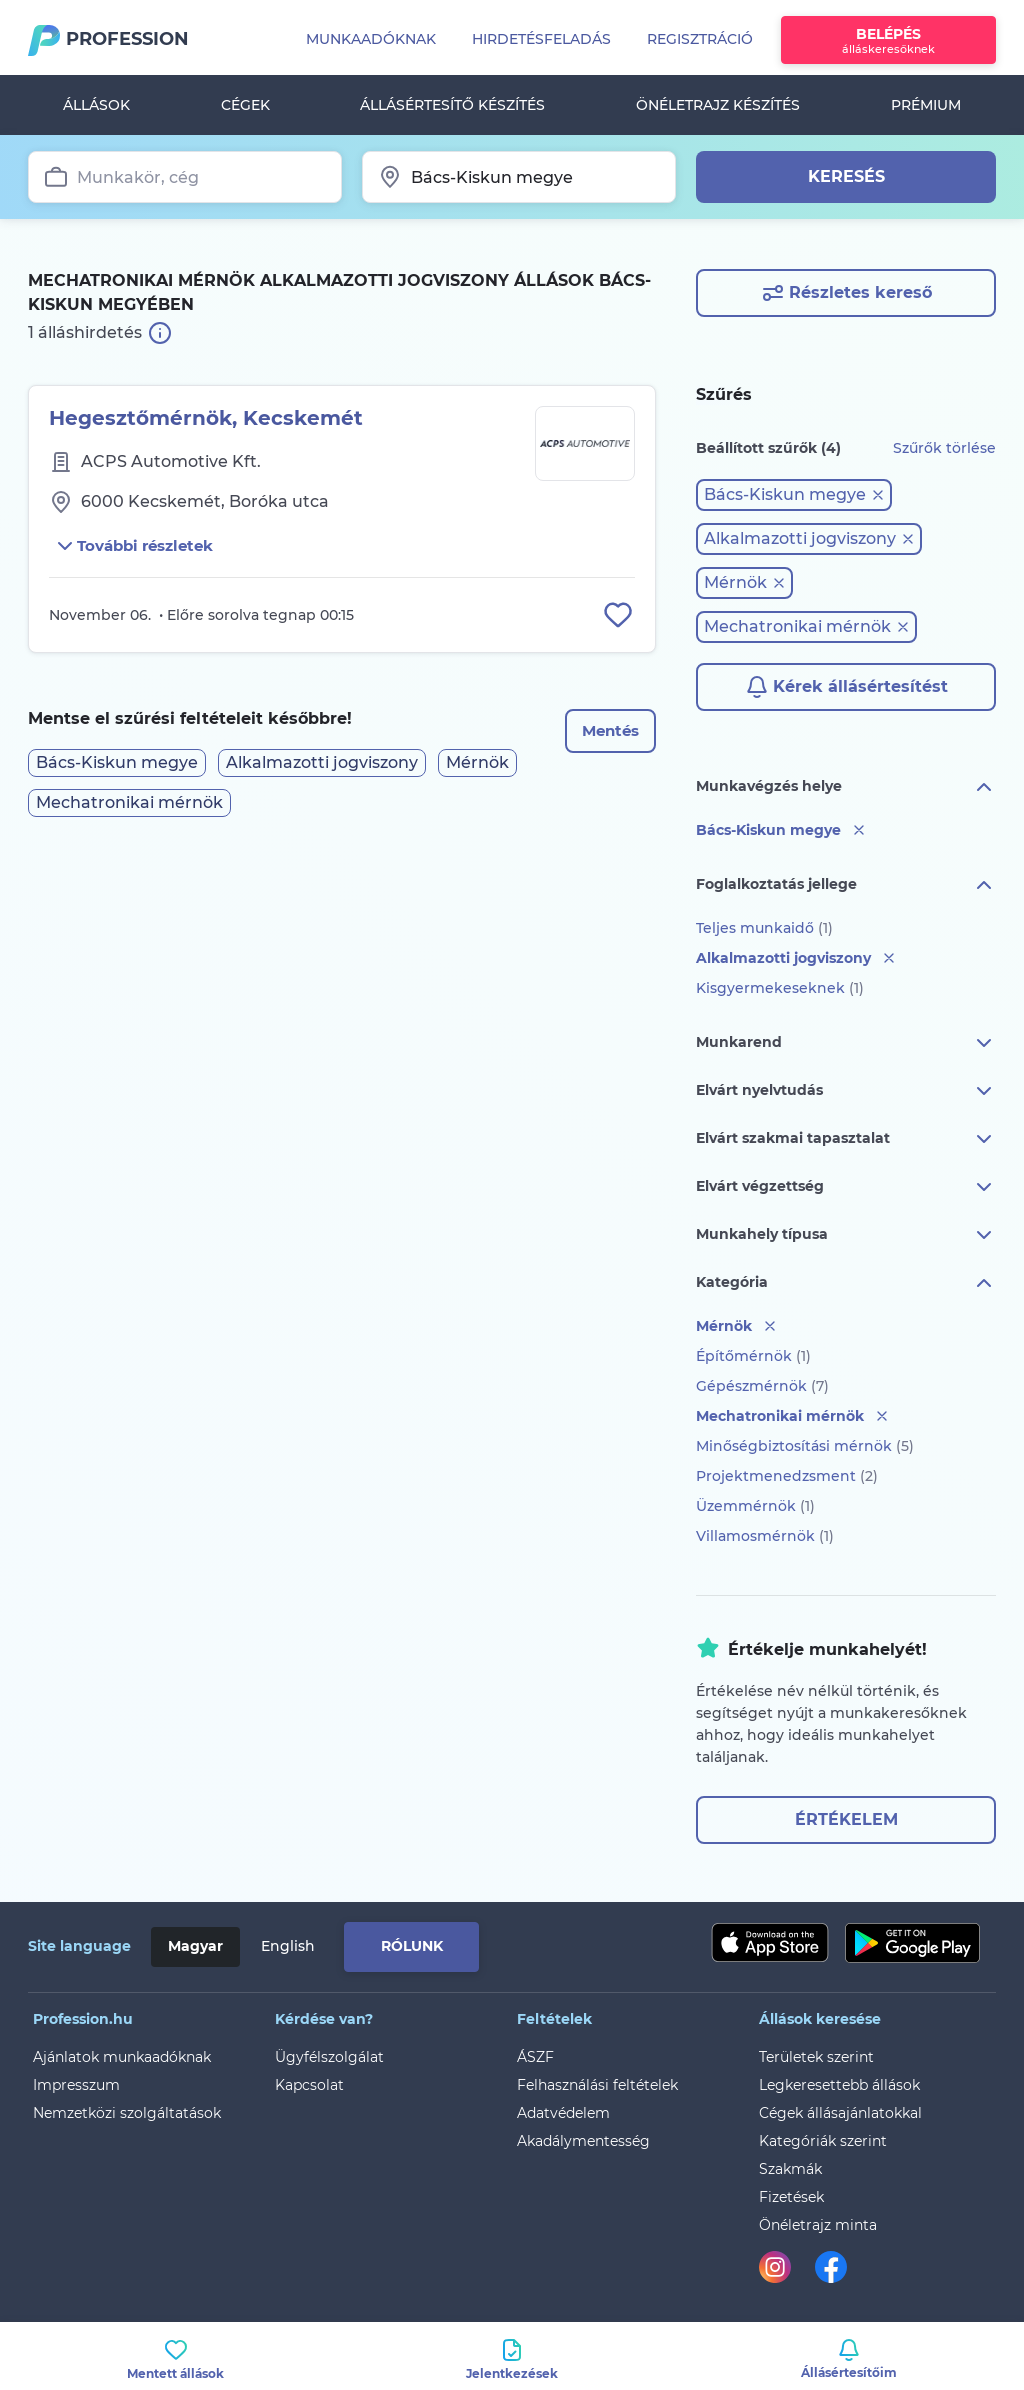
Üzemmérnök (755, 1506)
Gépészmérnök (762, 1386)
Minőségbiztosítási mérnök (805, 1446)
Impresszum (76, 2085)
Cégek (245, 105)
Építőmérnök (753, 1356)
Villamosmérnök (765, 1536)
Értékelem (846, 1819)
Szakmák (790, 2169)
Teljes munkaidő (764, 928)
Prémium (926, 105)
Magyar (195, 1946)
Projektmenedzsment (787, 1476)
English (288, 1946)
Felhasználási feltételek (597, 2085)
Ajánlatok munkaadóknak (122, 2057)
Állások (96, 105)
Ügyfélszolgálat (329, 2057)
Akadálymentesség (583, 2141)
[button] (794, 495)
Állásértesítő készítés (452, 105)
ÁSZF (535, 2057)
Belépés (888, 40)
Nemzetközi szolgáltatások (127, 2113)
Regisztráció (700, 39)
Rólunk (412, 1946)
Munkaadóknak (371, 39)
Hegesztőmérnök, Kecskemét (206, 418)
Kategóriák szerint (823, 2141)
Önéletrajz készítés (718, 105)
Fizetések (791, 2197)
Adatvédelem (563, 2113)
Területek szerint (816, 2057)
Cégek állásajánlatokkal (840, 2113)
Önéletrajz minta (818, 2225)
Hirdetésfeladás (541, 39)
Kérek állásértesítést (846, 687)
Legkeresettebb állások (839, 2085)
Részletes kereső (846, 293)
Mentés (607, 735)
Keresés (846, 176)
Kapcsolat (309, 2085)
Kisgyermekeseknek (780, 988)
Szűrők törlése (944, 448)
